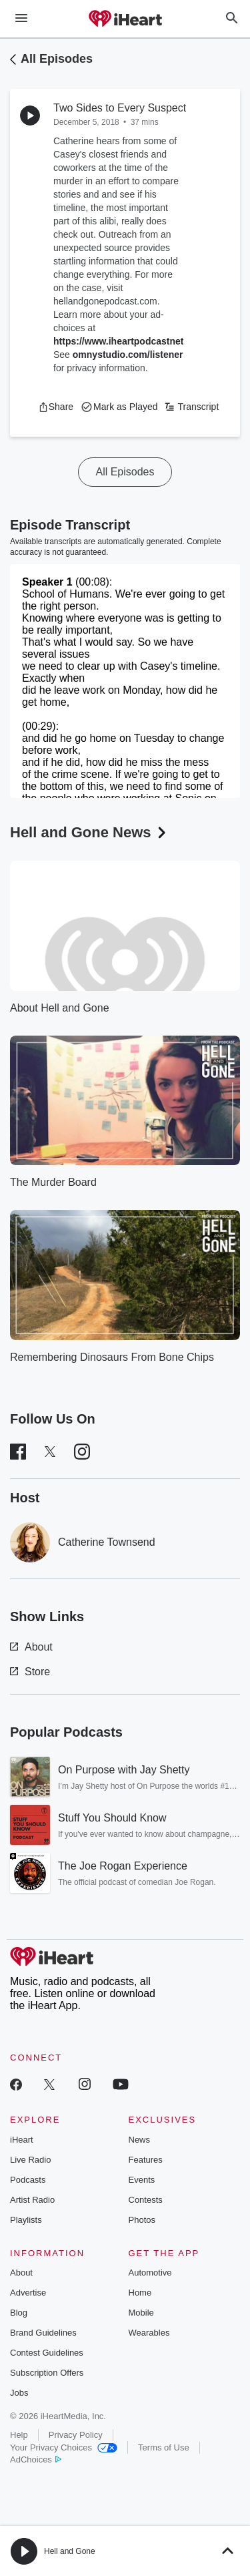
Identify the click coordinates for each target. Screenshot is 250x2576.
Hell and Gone (69, 2551)
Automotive (150, 2273)
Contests (146, 2200)
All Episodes (57, 58)
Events (142, 2180)
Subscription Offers (46, 2373)
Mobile (141, 2313)
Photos (142, 2220)
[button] (55, 406)
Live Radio (30, 2160)
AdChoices (35, 2459)
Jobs (19, 2393)
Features (146, 2160)
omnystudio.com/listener (128, 354)
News (140, 2140)
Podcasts (27, 2180)
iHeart (21, 2140)
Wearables (149, 2333)
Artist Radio (32, 2200)
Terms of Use (163, 2447)
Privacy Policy (76, 2435)
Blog (18, 2313)
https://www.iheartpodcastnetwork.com (140, 341)
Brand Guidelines (43, 2333)
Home (140, 2293)
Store (30, 1671)
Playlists (26, 2220)
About (31, 1647)
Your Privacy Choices (63, 2447)
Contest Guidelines (46, 2353)
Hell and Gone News (89, 832)
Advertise (28, 2293)
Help (19, 2435)
